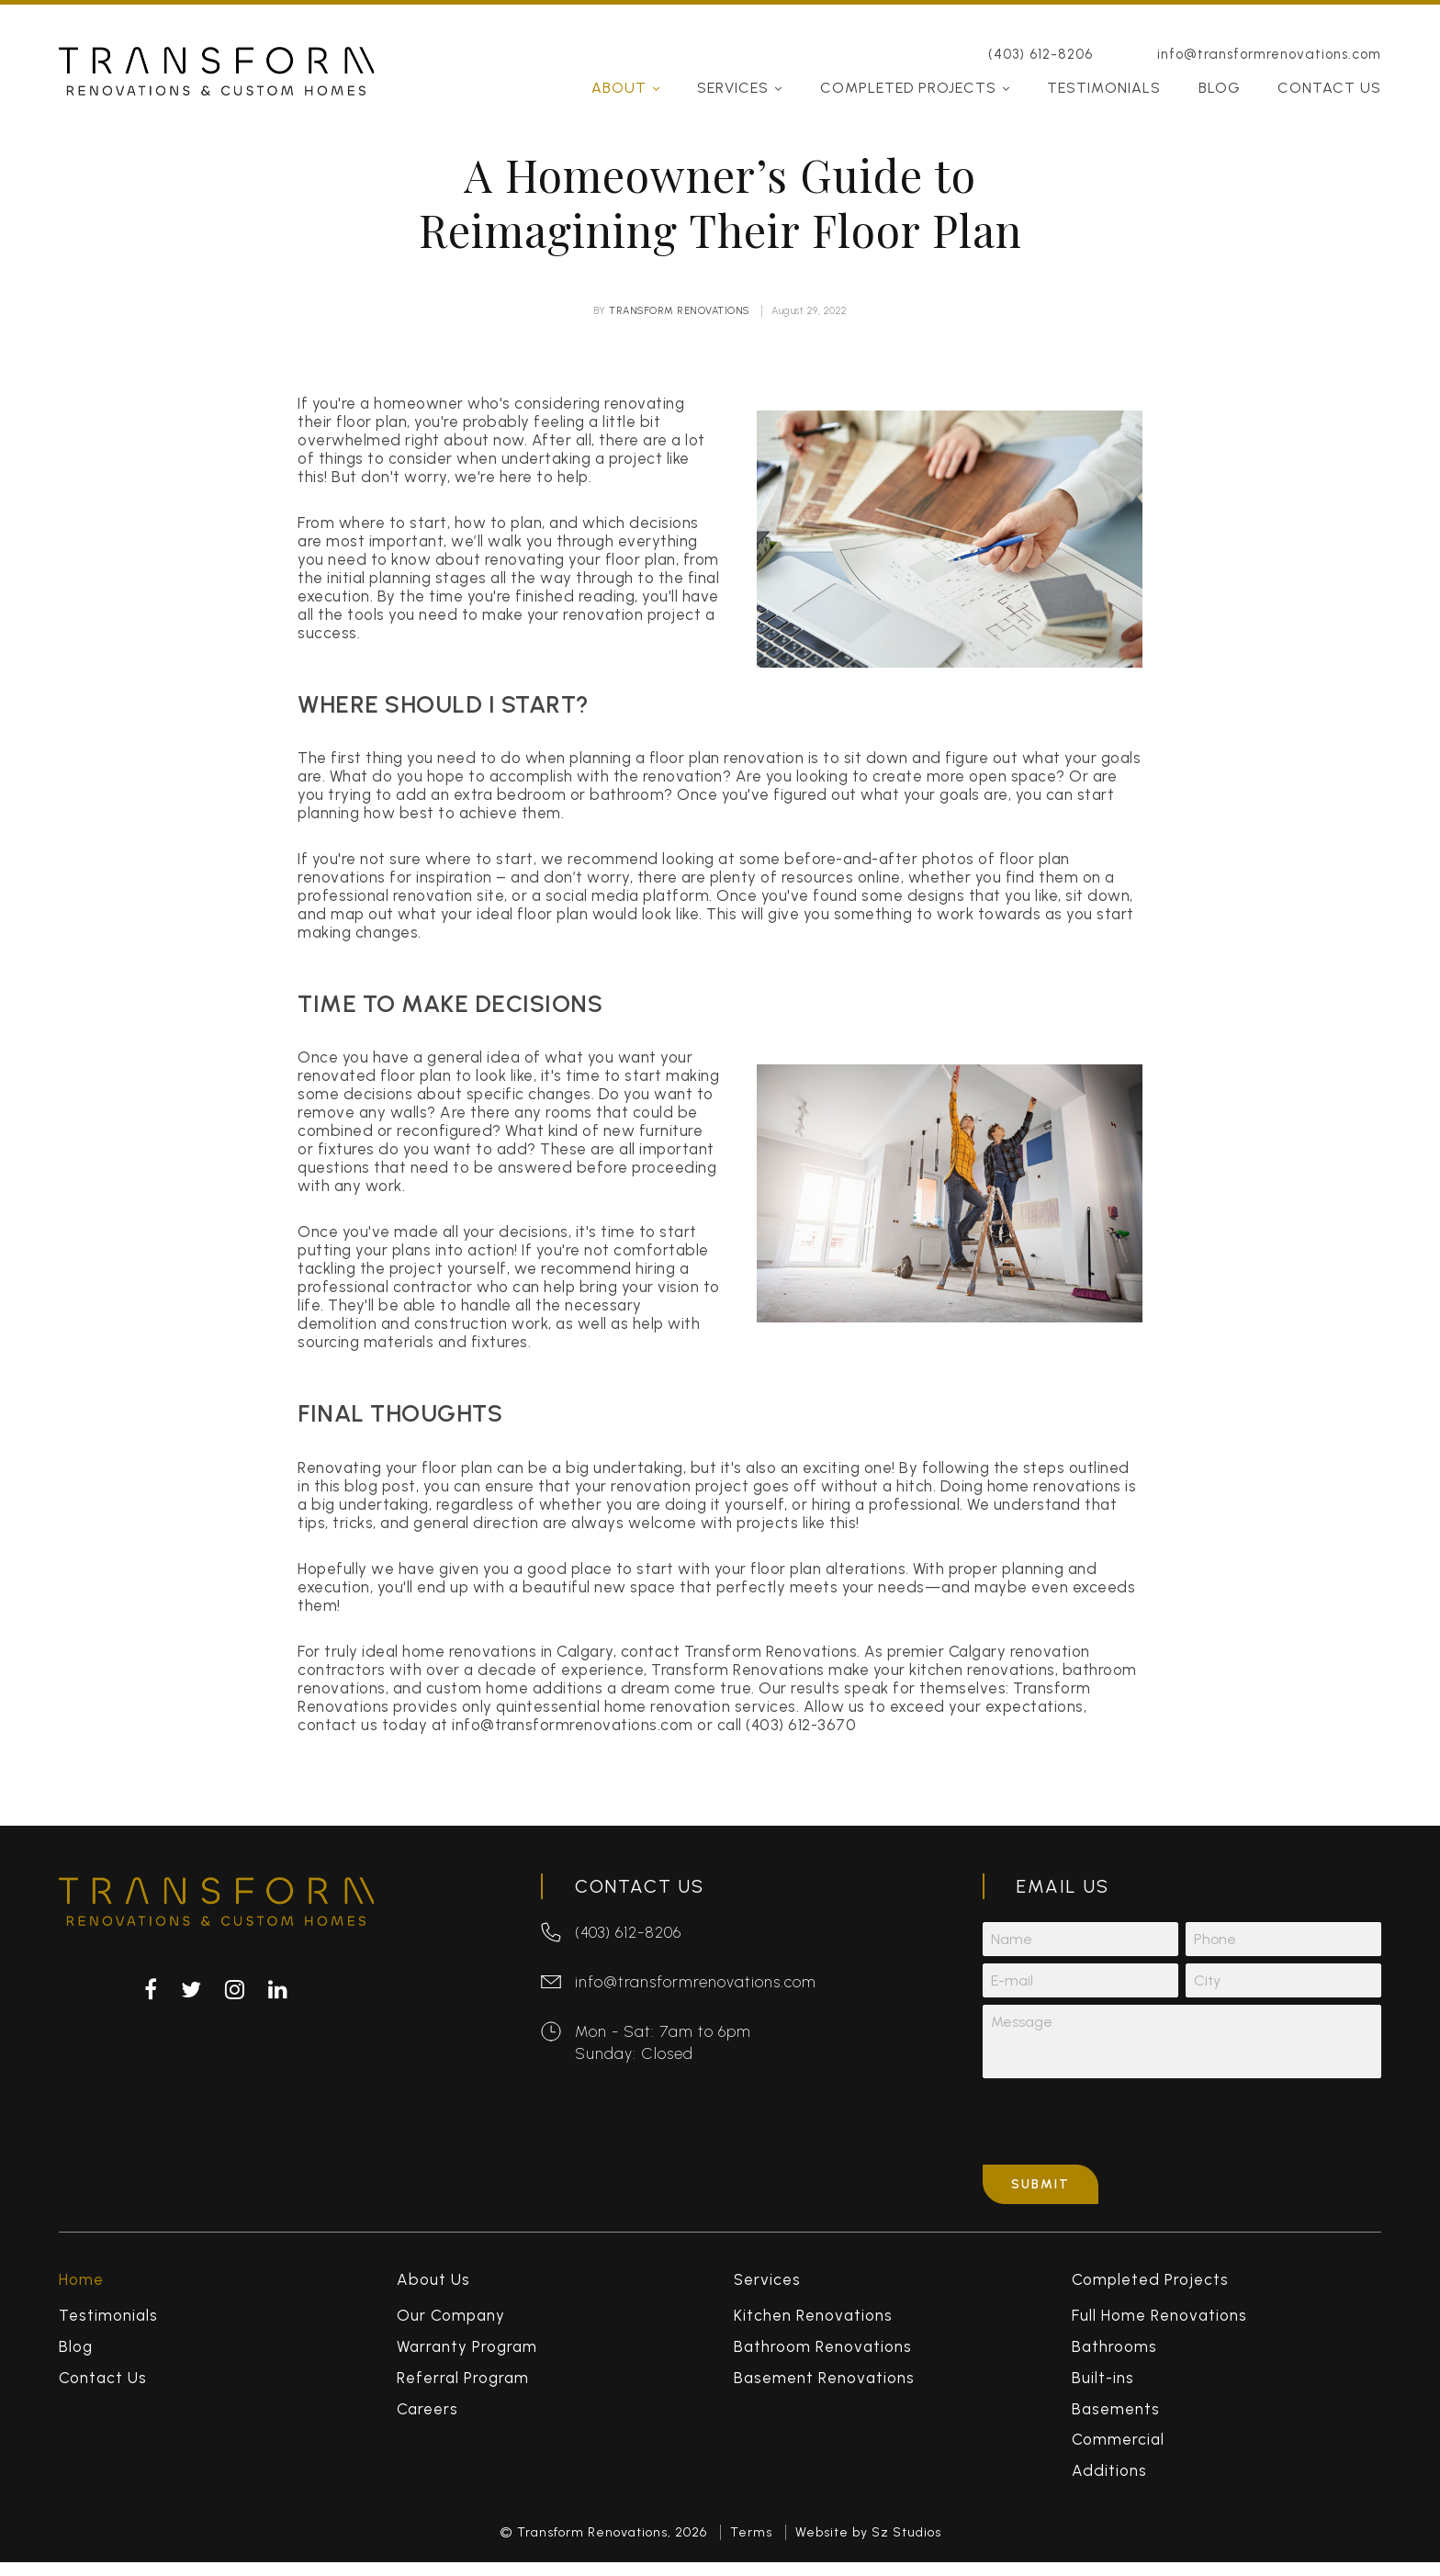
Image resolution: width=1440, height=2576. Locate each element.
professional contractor (385, 1286)
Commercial (1118, 2446)
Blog (1219, 68)
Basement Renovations (824, 2384)
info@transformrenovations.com (1269, 34)
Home (81, 2287)
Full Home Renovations (1159, 2322)
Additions (1109, 2478)
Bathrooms (1114, 2353)
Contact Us (1329, 68)
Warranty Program (467, 2353)
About (619, 68)
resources (818, 877)
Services (733, 68)
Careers (427, 2415)
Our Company (451, 2322)
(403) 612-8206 (1040, 34)
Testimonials (1104, 68)
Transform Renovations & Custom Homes (216, 51)
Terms (751, 2539)
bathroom (627, 794)
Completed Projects (908, 68)
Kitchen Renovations (813, 2322)
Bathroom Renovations (823, 2353)
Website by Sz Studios (868, 2539)
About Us (433, 2287)
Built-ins (1103, 2384)
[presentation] (1122, 2129)
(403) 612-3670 (801, 1724)
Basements (1116, 2415)
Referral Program (463, 2384)
